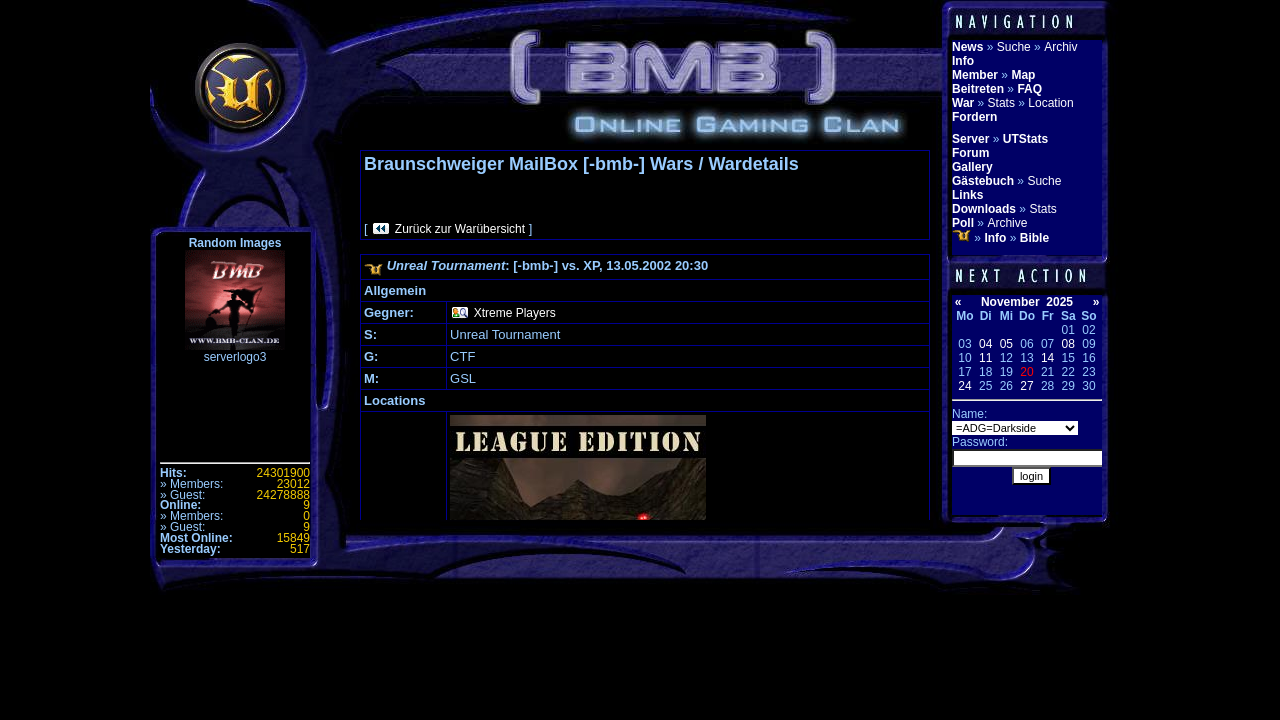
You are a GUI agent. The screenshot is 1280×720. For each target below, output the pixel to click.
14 (1047, 358)
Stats (1001, 103)
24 (964, 386)
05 (1006, 344)
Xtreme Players (515, 313)
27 (1026, 386)
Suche (1014, 47)
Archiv (1060, 47)
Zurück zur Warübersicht (460, 229)
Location (1050, 103)
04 (985, 344)
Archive (1007, 223)
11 (985, 358)
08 (1068, 344)
